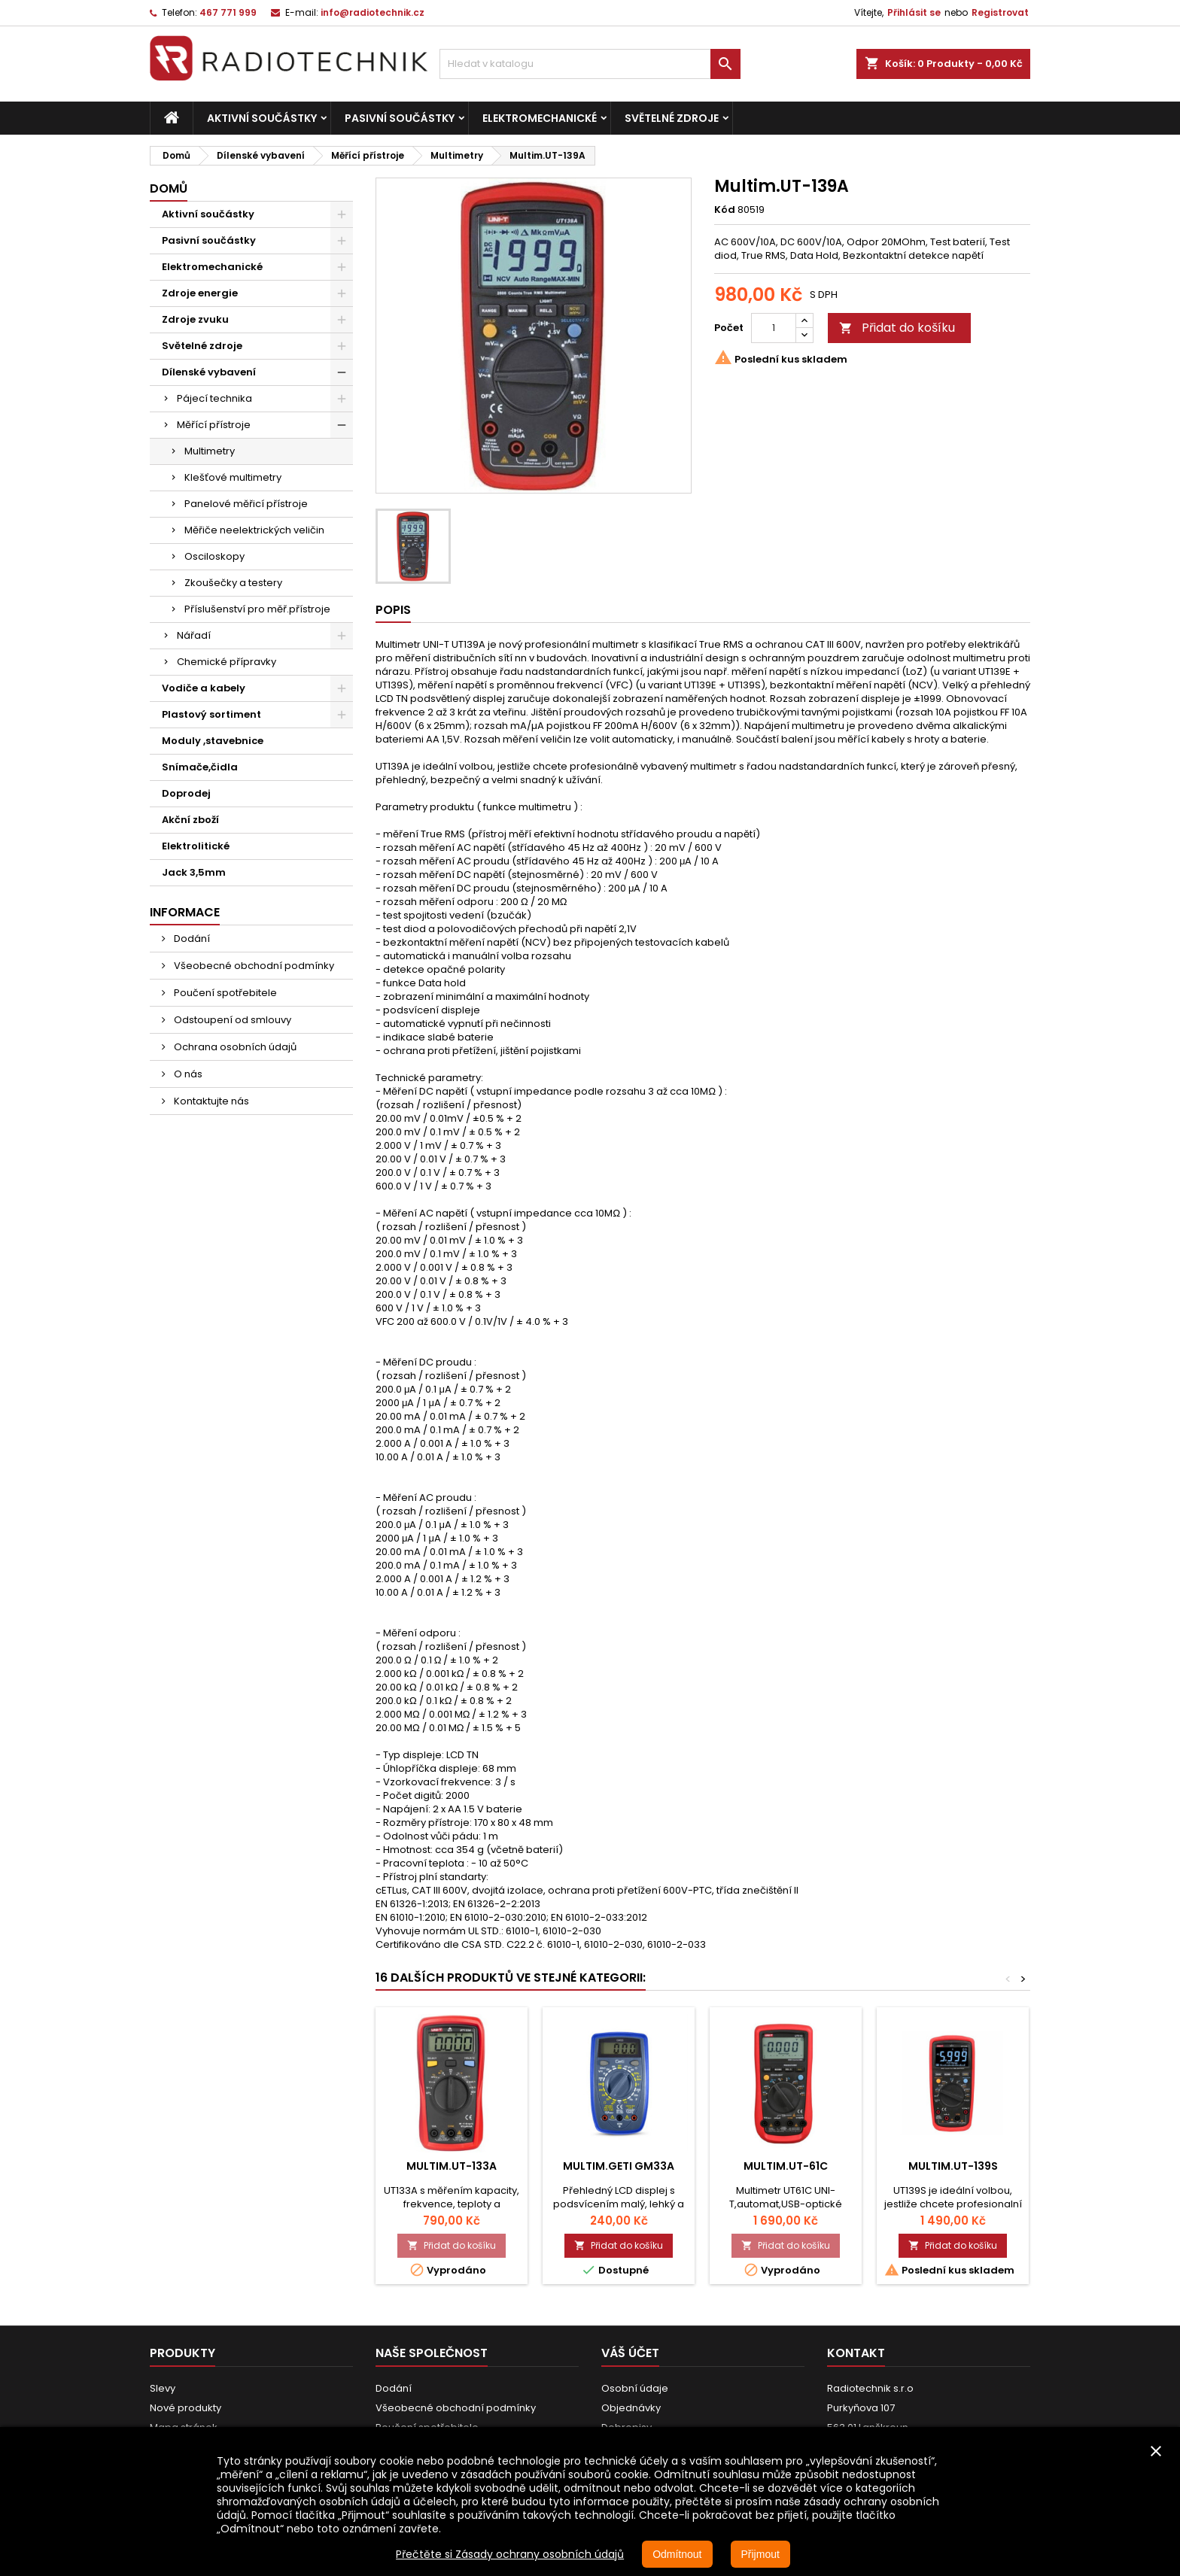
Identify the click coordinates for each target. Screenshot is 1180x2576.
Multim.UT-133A (451, 2166)
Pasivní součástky (400, 118)
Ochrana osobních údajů (234, 1047)
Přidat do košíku (897, 327)
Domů (168, 188)
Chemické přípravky (226, 662)
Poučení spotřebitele (224, 993)
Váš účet (630, 2353)
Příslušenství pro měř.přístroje (257, 609)
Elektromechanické (539, 118)
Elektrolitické (196, 846)
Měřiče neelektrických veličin (254, 530)
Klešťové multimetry (232, 477)
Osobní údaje (634, 2388)
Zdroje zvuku (195, 319)
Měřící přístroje (214, 425)
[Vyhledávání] (590, 64)
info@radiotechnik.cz (372, 12)
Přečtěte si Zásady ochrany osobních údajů (510, 2554)
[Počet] (773, 328)
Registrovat (1000, 12)
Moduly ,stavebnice (212, 741)
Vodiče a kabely (203, 688)
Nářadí (194, 635)
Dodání (191, 938)
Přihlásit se (914, 12)
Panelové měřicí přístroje (246, 504)
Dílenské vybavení (209, 372)
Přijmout (760, 2554)
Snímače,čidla (200, 767)
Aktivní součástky (262, 118)
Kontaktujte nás (210, 1101)
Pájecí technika (214, 398)
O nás (187, 1074)
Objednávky (631, 2408)
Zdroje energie (200, 293)
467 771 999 (228, 12)
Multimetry (209, 451)
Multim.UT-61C (786, 2166)
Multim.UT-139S (953, 2166)
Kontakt (856, 2353)
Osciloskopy (214, 556)
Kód (724, 210)
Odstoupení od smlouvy (231, 1020)
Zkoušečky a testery (233, 583)
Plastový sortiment (211, 714)
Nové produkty (185, 2408)
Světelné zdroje (672, 118)
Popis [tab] (393, 609)
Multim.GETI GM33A (618, 2166)
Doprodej (186, 793)
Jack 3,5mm (194, 872)
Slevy (162, 2388)
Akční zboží (190, 820)
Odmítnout (676, 2554)
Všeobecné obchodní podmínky (253, 965)
